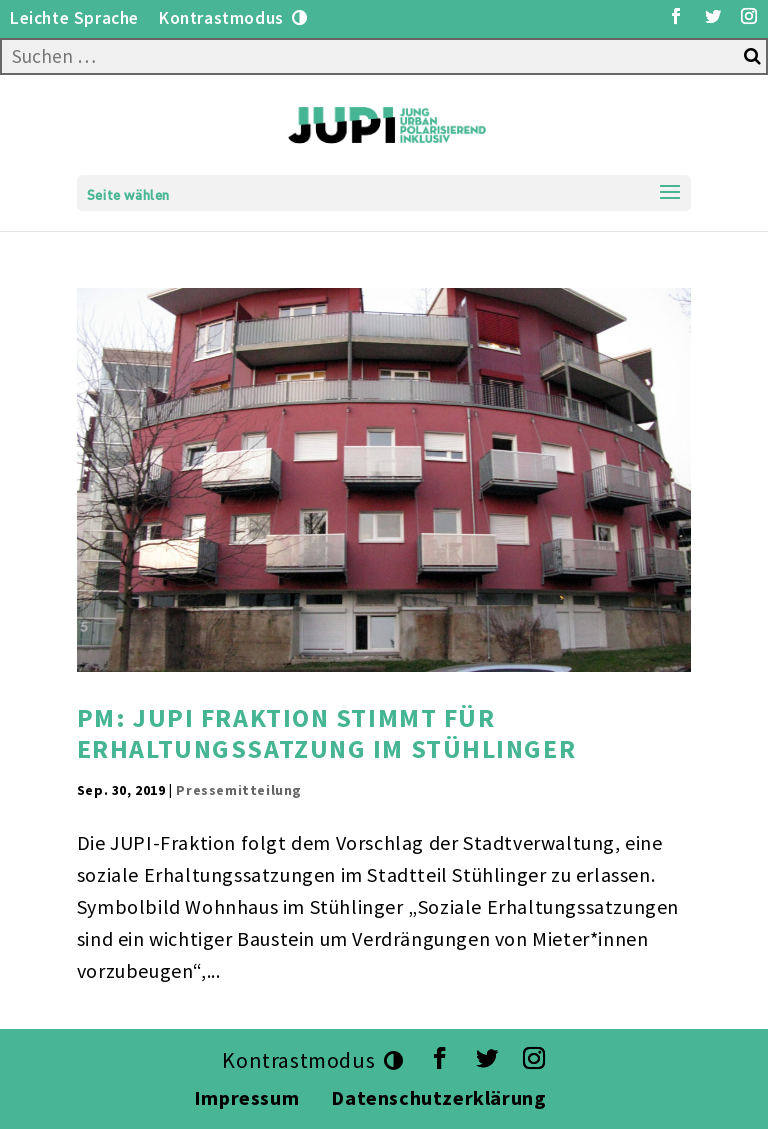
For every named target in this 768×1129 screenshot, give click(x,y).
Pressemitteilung (239, 790)
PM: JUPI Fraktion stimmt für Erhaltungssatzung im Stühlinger (326, 733)
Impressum (246, 1097)
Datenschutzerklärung (441, 1097)
